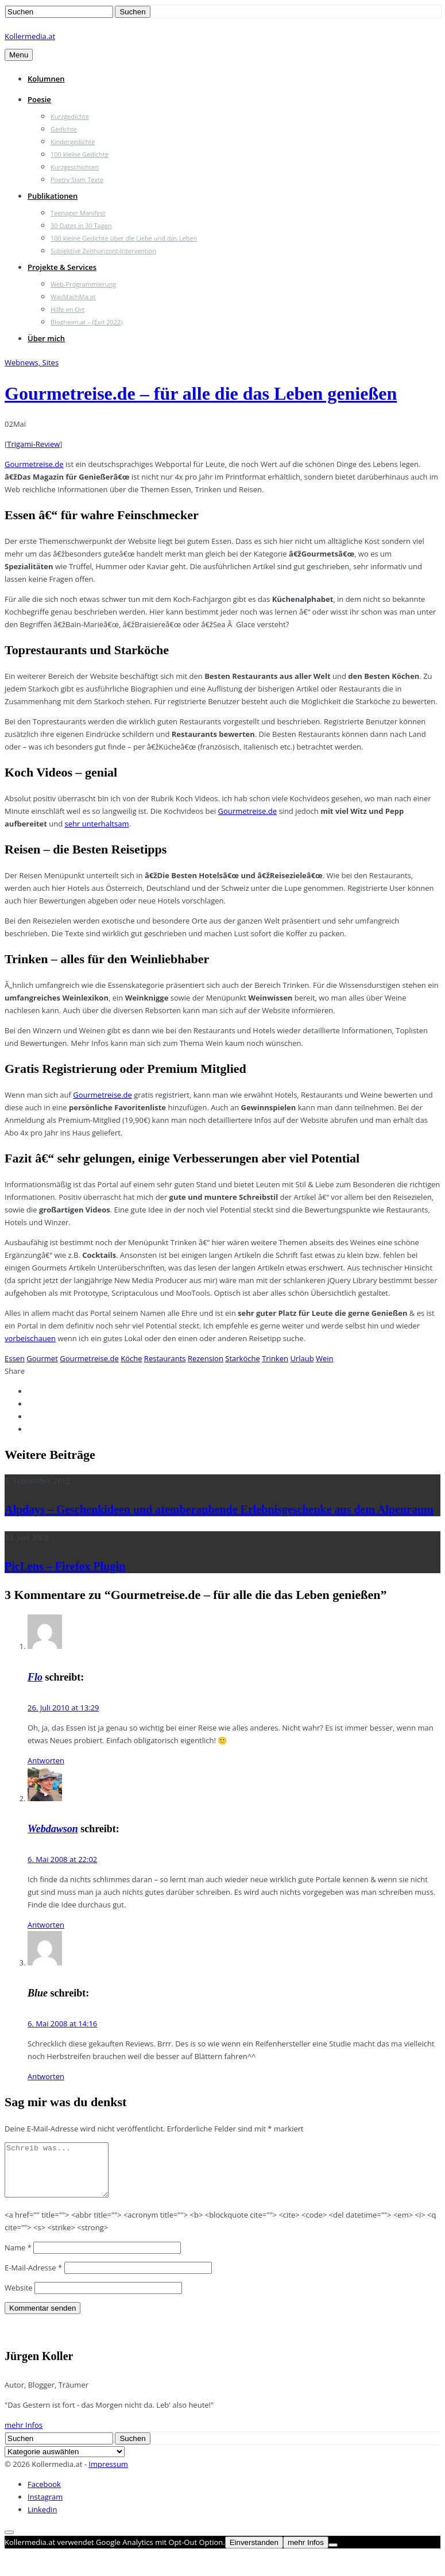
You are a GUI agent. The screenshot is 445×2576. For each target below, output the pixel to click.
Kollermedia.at (30, 36)
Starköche (242, 1358)
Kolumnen (46, 79)
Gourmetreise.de (34, 464)
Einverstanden (254, 2552)
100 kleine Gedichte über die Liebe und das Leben (124, 238)
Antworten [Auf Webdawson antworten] (46, 1925)
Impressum (108, 2474)
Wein (325, 1358)
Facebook (44, 2494)
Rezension (205, 1358)
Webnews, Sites (32, 362)
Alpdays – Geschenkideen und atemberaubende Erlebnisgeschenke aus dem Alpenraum (219, 1509)
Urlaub (302, 1358)
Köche (131, 1358)
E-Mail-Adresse (33, 2278)
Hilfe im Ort (67, 309)
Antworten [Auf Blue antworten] (46, 2076)
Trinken (275, 1358)
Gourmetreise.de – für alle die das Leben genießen (201, 393)
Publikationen (53, 196)
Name (18, 2258)
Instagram (45, 2507)
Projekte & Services (62, 267)
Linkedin (42, 2520)
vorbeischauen (30, 1338)
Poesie (39, 99)
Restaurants (165, 1358)
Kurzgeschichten (75, 167)
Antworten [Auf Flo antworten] (46, 1760)
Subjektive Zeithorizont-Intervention (103, 250)
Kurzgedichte (70, 116)
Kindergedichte (73, 141)
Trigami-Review (33, 444)
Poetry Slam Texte (77, 179)
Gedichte (64, 129)
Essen (15, 1358)
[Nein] (333, 2555)
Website (19, 2298)
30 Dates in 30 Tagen (81, 225)
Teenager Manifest (78, 212)
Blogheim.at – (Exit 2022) (87, 322)
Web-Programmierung (83, 284)
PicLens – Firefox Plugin (65, 1566)
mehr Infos (23, 2435)
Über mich (46, 338)
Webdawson (53, 1829)
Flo (35, 1677)
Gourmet (42, 1358)
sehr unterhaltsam (97, 823)
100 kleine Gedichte (80, 154)
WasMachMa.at (73, 296)
